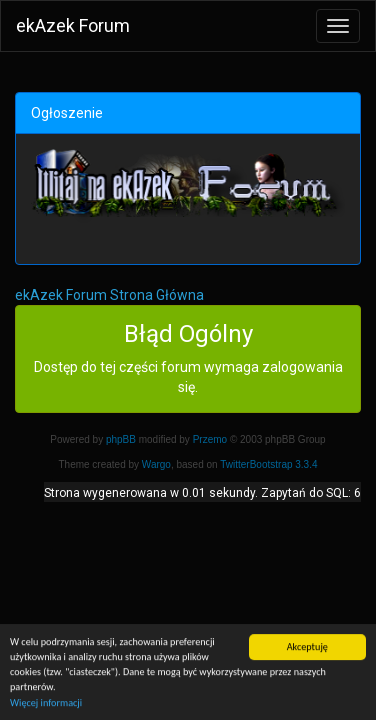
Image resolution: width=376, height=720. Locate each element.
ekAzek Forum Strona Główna (109, 295)
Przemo (210, 439)
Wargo (156, 464)
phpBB (121, 439)
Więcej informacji (46, 703)
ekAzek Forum (73, 25)
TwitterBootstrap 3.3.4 (268, 464)
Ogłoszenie (67, 113)
